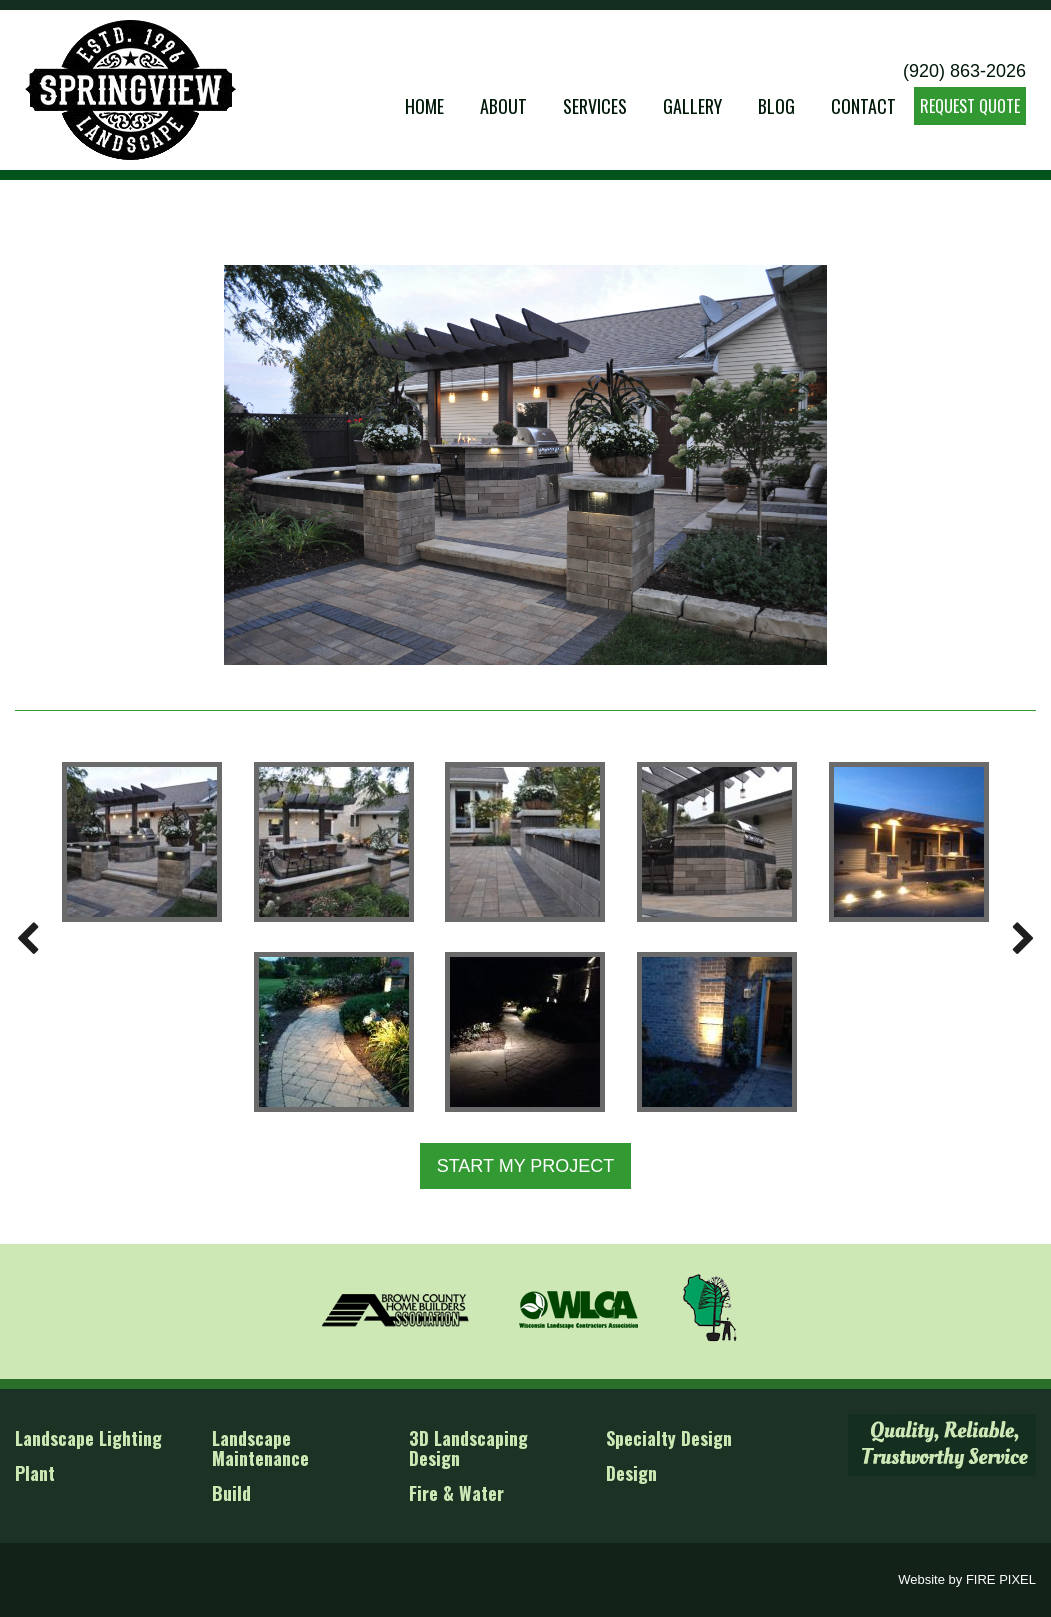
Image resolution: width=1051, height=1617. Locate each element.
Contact (863, 106)
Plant (35, 1473)
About (503, 106)
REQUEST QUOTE (970, 106)
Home (424, 106)
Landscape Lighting (88, 1438)
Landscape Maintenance (260, 1448)
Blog (776, 106)
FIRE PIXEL (1001, 1579)
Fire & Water (456, 1493)
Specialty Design (669, 1438)
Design (631, 1473)
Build (231, 1493)
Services (595, 106)
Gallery (692, 106)
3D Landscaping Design (468, 1448)
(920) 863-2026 (964, 71)
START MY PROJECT (526, 1166)
